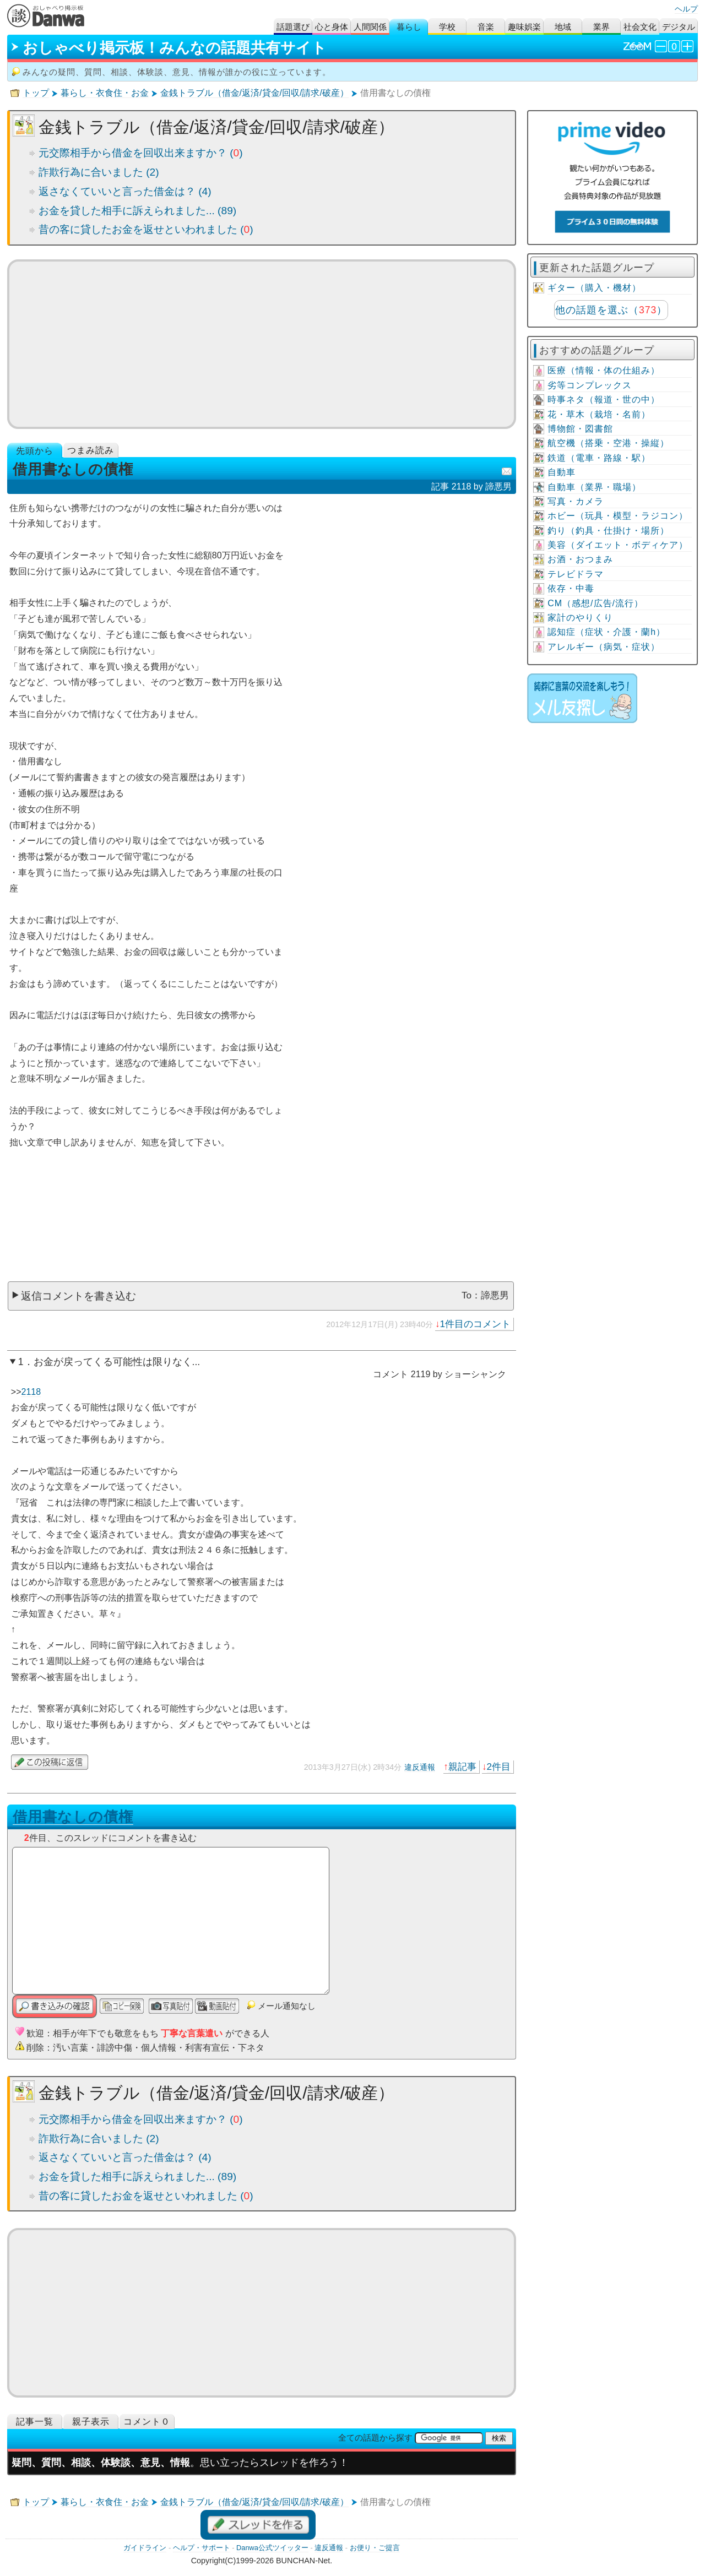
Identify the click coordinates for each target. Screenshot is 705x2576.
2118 (31, 1391)
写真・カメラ (575, 501)
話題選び (293, 26)
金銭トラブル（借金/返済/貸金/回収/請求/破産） (254, 92)
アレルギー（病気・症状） (603, 646)
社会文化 (640, 26)
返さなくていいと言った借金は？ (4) (125, 191)
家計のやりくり (580, 617)
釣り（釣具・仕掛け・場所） (608, 530)
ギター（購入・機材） (594, 287)
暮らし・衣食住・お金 (105, 92)
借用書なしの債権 (73, 1816)
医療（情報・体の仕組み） (603, 370)
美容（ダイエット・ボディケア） (617, 545)
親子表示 (91, 2421)
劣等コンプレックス (589, 385)
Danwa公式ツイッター (272, 2548)
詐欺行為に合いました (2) (99, 172)
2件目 (499, 1766)
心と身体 (331, 26)
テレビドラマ (575, 574)
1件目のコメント (475, 1323)
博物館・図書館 (580, 428)
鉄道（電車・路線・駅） (598, 458)
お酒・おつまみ (580, 559)
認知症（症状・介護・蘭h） (606, 632)
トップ (36, 92)
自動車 (561, 472)
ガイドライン (144, 2548)
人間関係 (370, 26)
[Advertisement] (261, 344)
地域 (563, 26)
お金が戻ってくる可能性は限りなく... (117, 1361)
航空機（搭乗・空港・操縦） (608, 443)
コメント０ (146, 2421)
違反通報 (419, 1767)
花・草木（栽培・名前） (598, 414)
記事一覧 (34, 2421)
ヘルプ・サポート (201, 2548)
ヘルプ (686, 8)
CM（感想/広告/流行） (595, 603)
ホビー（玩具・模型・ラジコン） (617, 515)
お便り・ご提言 (375, 2548)
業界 (601, 26)
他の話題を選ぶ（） (611, 310)
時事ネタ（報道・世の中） (603, 399)
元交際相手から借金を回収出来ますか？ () (141, 153)
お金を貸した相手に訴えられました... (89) (137, 210)
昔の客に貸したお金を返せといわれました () (146, 229)
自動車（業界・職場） (594, 487)
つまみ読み (90, 450)
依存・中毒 (570, 588)
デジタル (678, 26)
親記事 (462, 1766)
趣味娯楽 (524, 26)
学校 (447, 26)
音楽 (486, 26)
